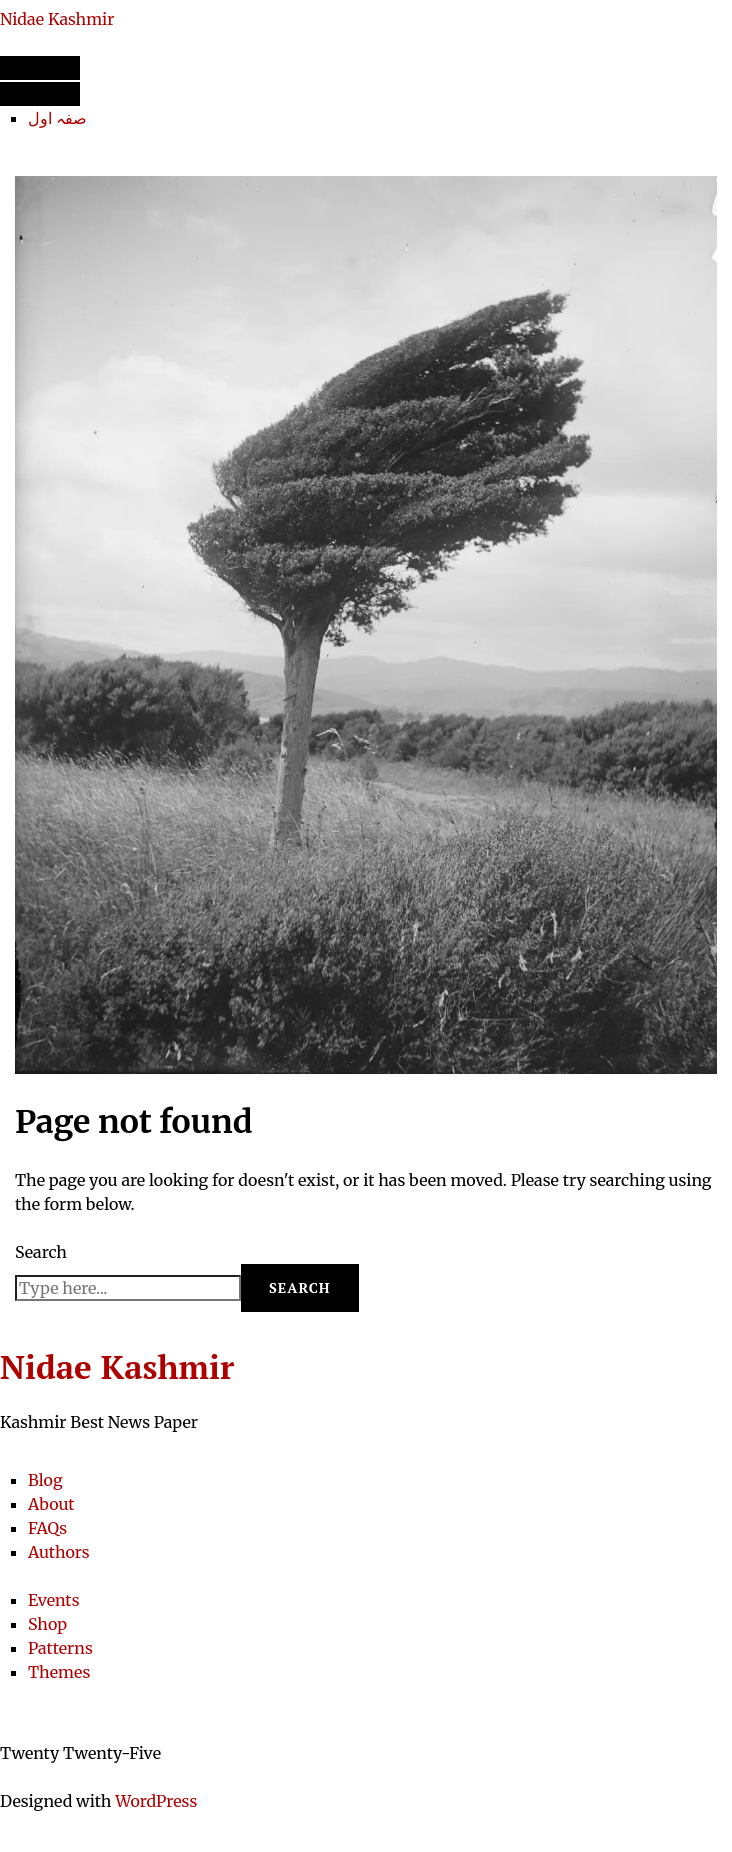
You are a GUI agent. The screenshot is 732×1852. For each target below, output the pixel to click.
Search (41, 1252)
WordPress (156, 1801)
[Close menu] (40, 94)
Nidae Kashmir (57, 19)
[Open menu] (40, 68)
